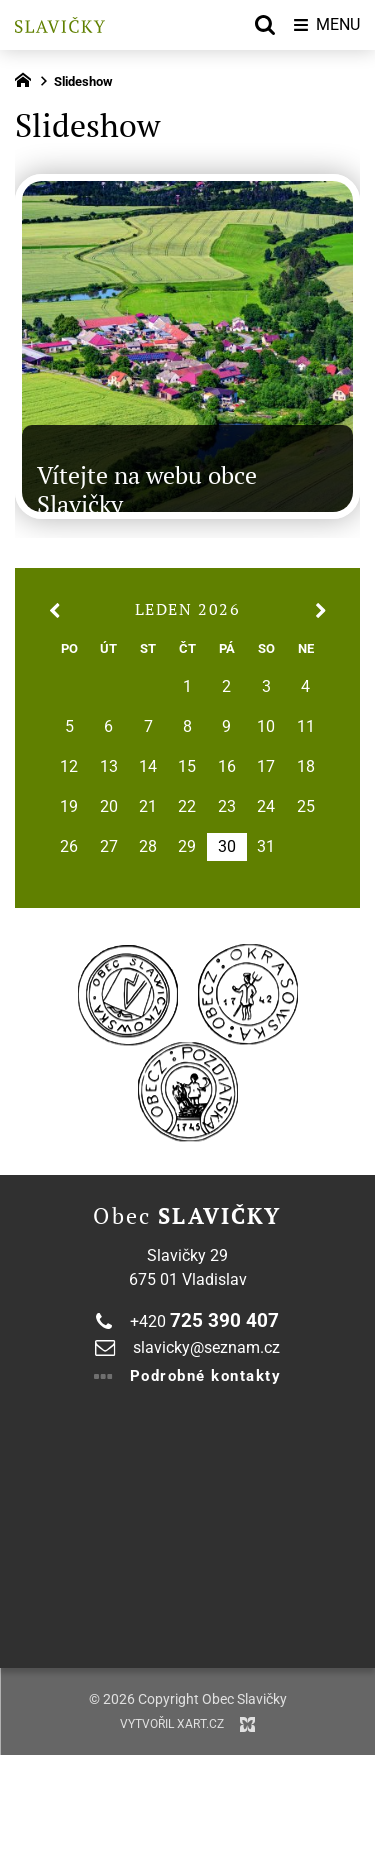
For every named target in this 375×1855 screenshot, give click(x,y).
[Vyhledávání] (265, 25)
